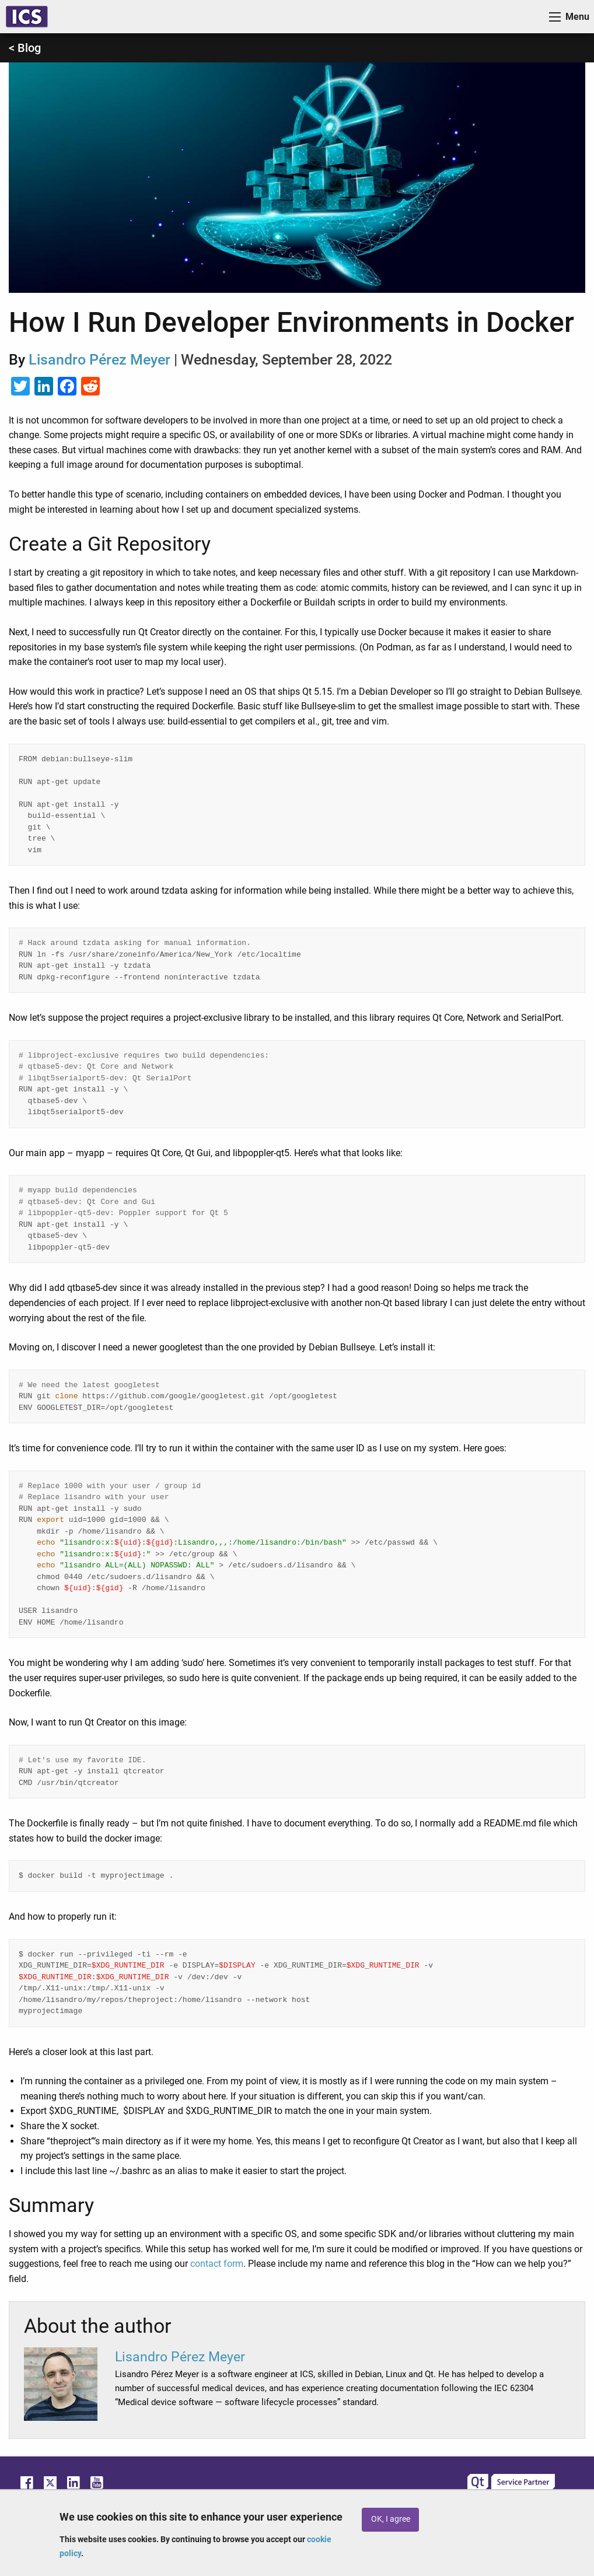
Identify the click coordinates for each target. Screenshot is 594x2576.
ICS (27, 17)
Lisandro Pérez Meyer (99, 359)
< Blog (25, 48)
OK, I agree (390, 2519)
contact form (216, 2263)
